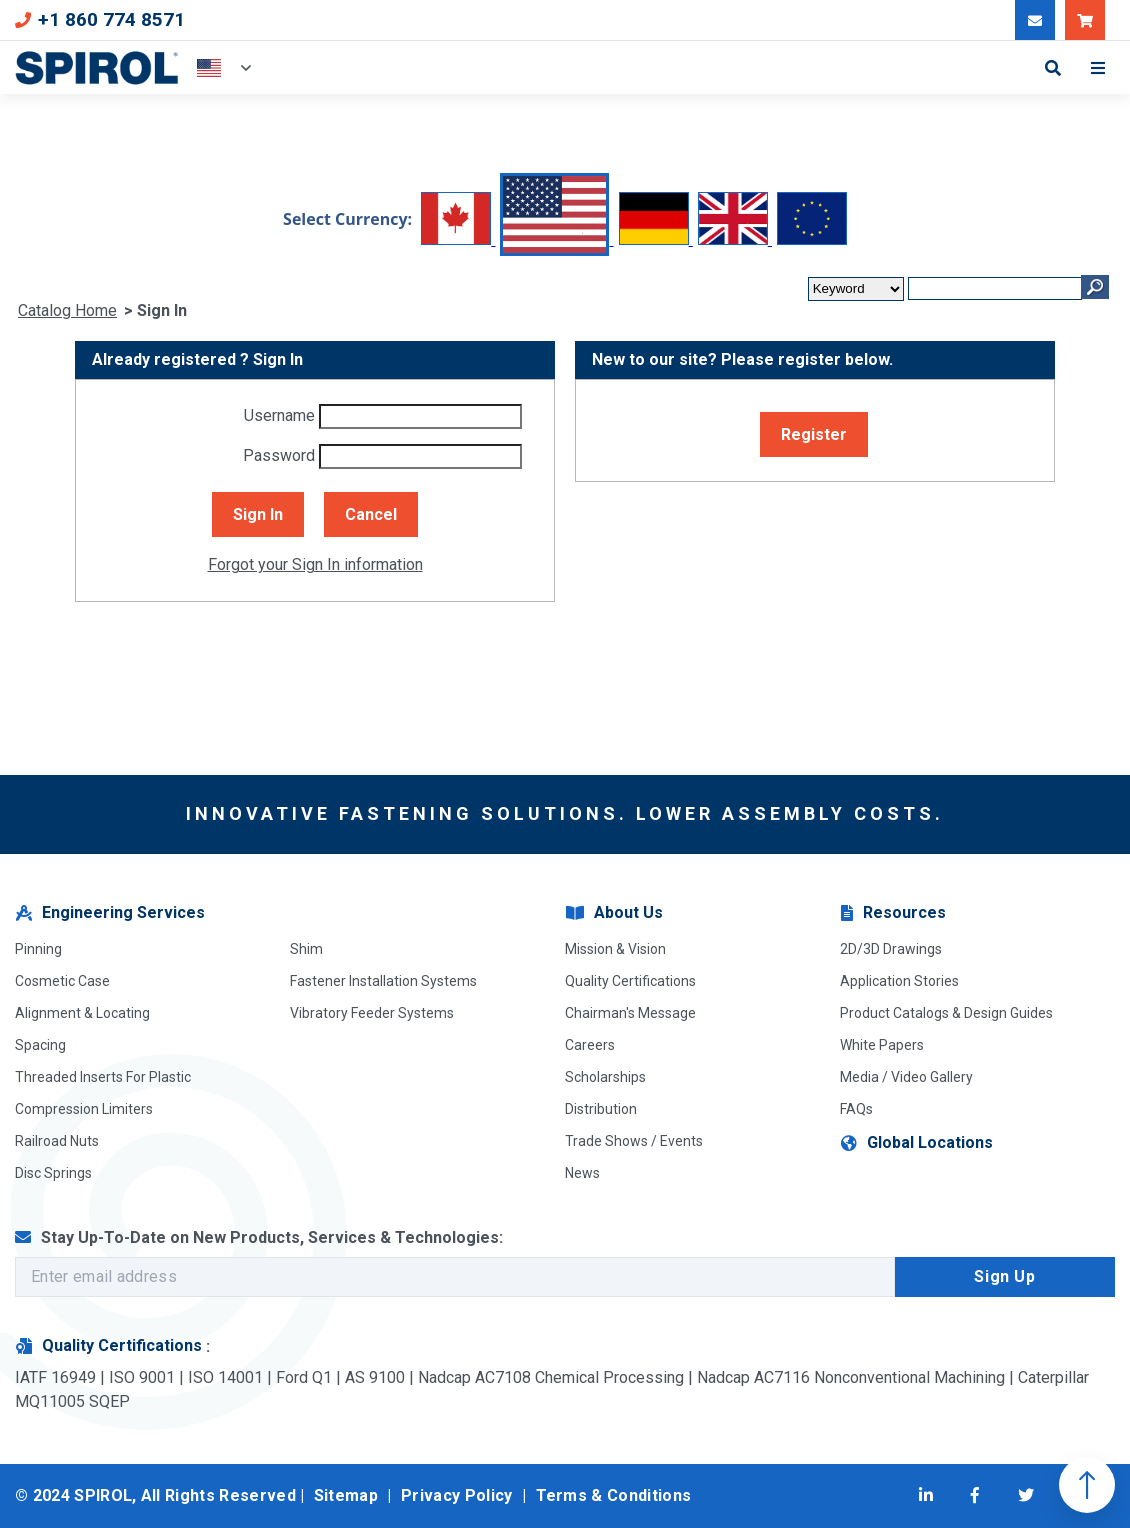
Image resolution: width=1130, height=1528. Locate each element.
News (582, 1173)
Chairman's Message (630, 1013)
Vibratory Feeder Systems (372, 1013)
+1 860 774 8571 (100, 19)
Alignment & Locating (82, 1013)
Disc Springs (53, 1173)
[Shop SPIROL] (1085, 20)
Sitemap (346, 1495)
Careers (590, 1045)
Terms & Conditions (614, 1495)
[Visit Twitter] (1026, 1496)
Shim (306, 949)
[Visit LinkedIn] (926, 1496)
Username (279, 415)
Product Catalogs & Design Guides (946, 1013)
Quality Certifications (630, 981)
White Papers (882, 1045)
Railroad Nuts (57, 1141)
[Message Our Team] (1035, 20)
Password (279, 455)
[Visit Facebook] (975, 1496)
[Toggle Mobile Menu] (1103, 68)
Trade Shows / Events (634, 1141)
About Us (613, 913)
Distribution (601, 1109)
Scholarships (605, 1077)
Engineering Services (109, 913)
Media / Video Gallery (906, 1077)
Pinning (38, 949)
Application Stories (899, 981)
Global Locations (916, 1143)
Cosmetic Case (62, 981)
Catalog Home (67, 310)
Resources (892, 913)
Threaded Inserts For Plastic (103, 1077)
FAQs (856, 1109)
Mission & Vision (615, 949)
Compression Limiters (84, 1109)
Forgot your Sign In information (315, 564)
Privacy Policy (456, 1495)
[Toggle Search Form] (1053, 68)
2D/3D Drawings (891, 949)
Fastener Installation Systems (383, 981)
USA (209, 68)
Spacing (40, 1045)
